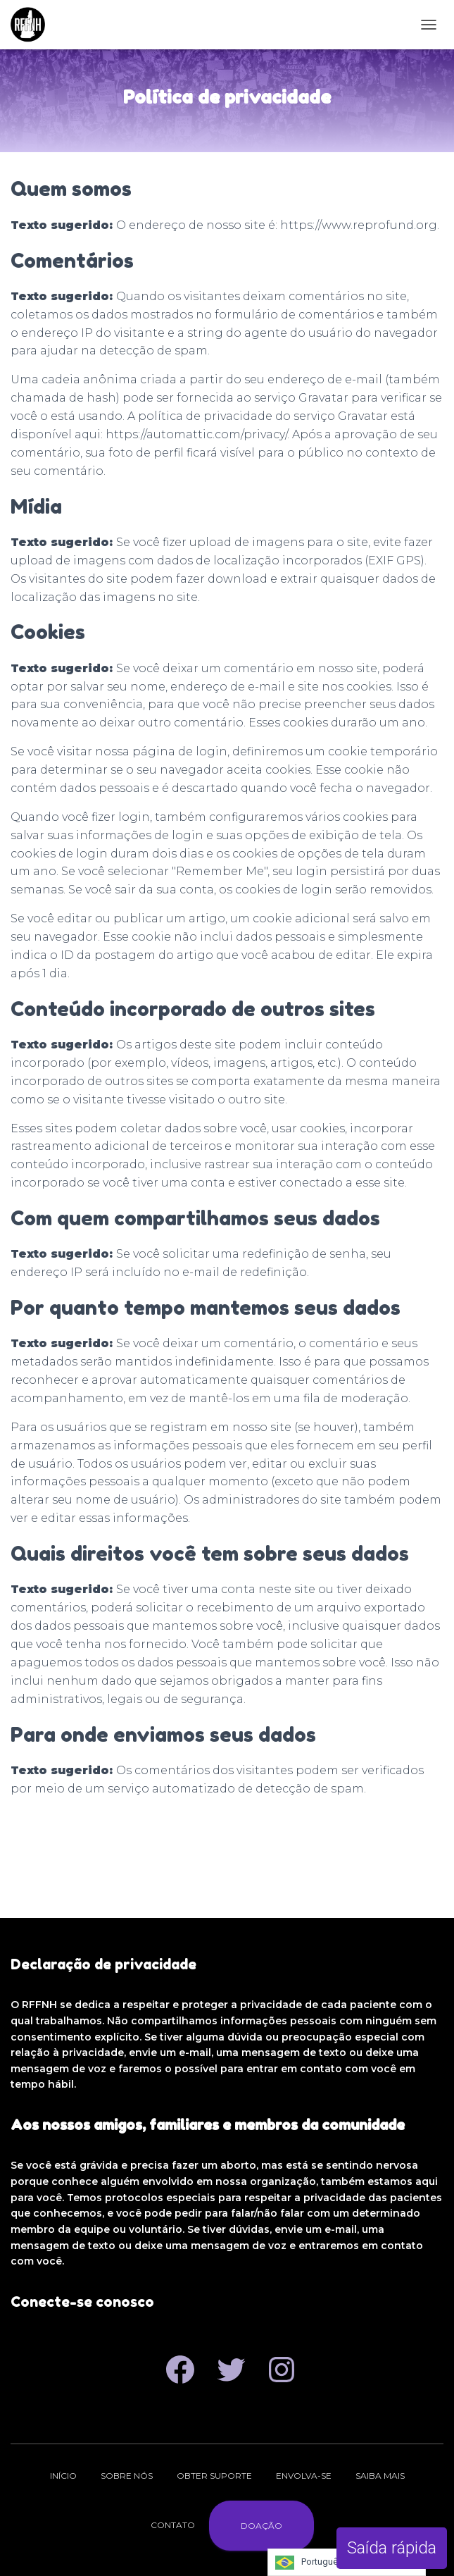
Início (63, 2475)
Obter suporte (214, 2475)
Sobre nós (127, 2475)
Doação (261, 2525)
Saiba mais (380, 2475)
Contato (173, 2525)
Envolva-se (304, 2475)
